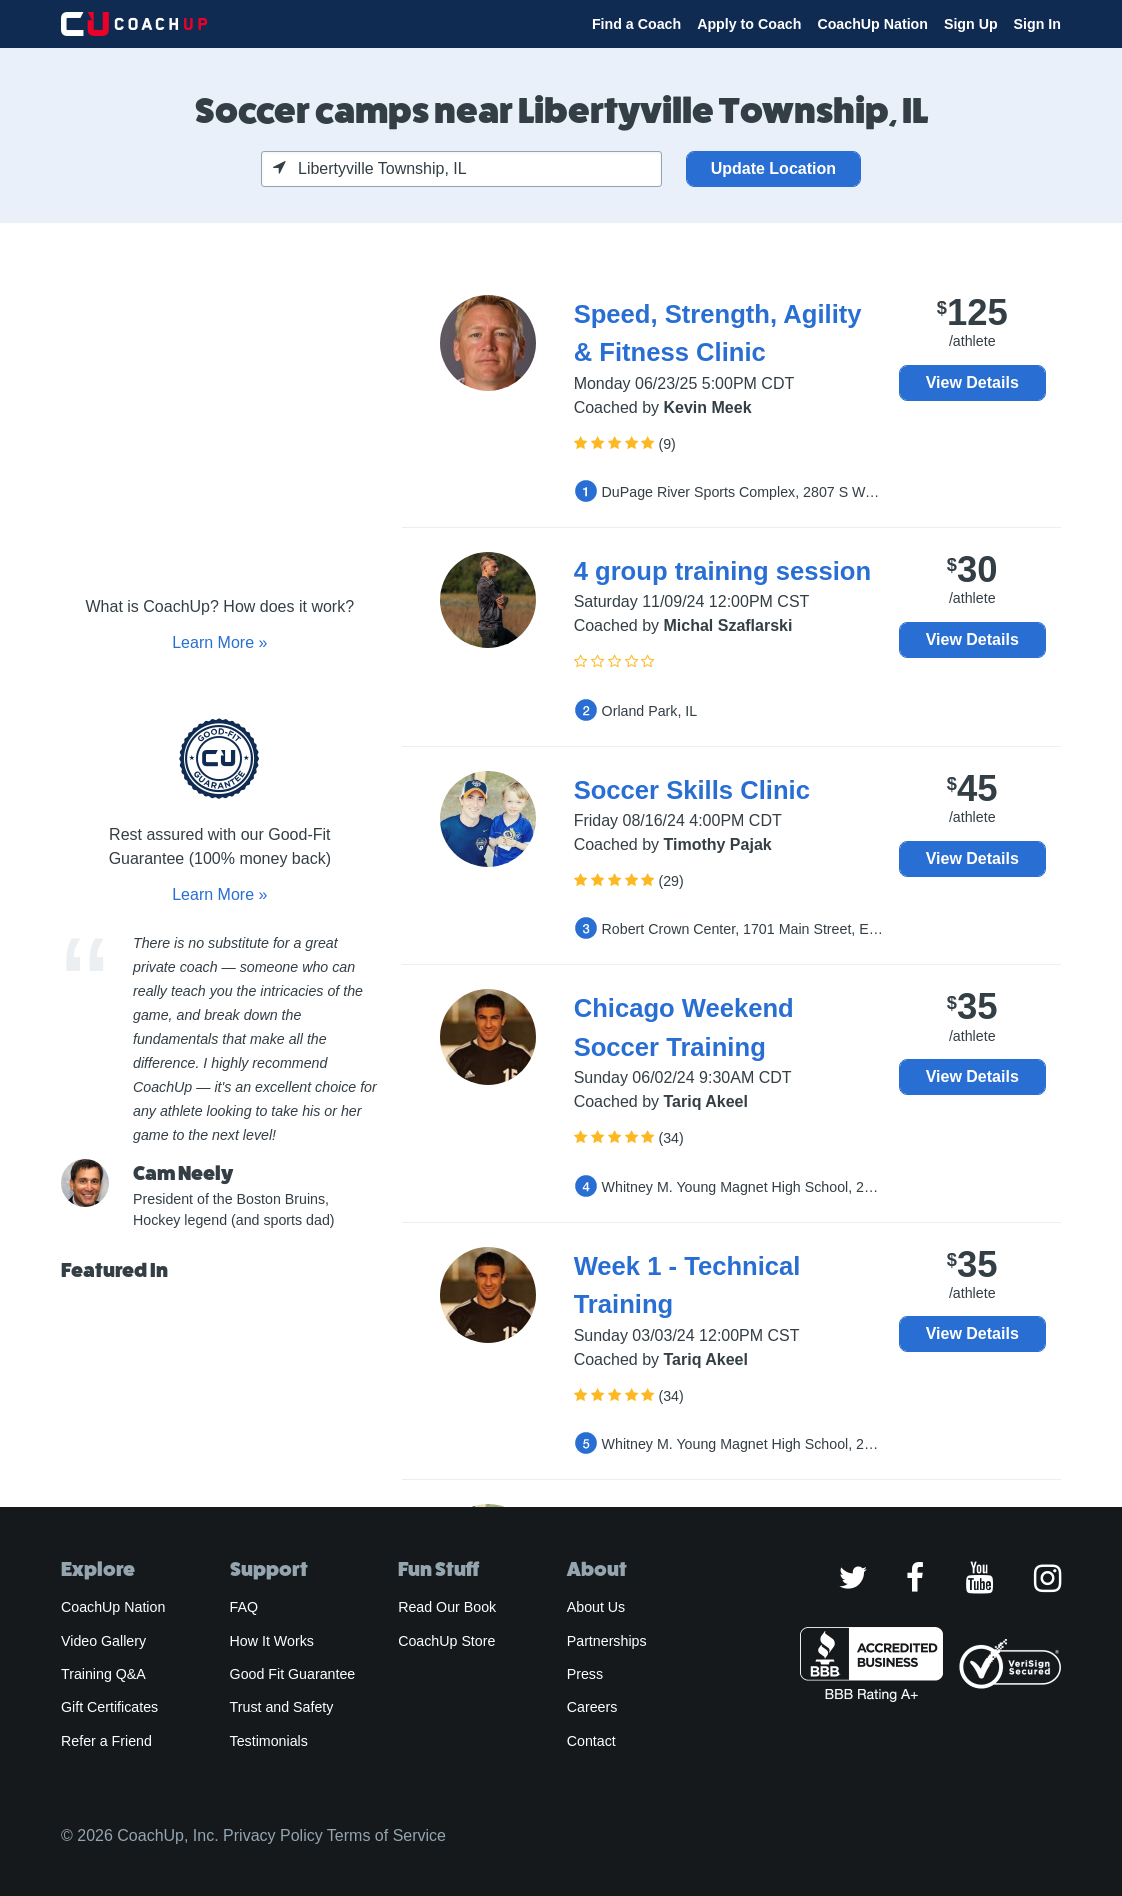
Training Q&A (103, 1674)
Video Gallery (103, 1641)
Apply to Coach (749, 24)
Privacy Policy (273, 1835)
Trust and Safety (282, 1707)
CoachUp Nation (872, 24)
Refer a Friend (106, 1741)
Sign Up (971, 24)
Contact (591, 1741)
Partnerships (607, 1641)
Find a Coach (636, 24)
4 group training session (722, 571)
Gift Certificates (109, 1707)
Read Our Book (447, 1607)
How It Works (272, 1641)
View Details (972, 382)
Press (585, 1674)
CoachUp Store (446, 1641)
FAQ (244, 1607)
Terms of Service (386, 1835)
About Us (596, 1607)
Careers (592, 1707)
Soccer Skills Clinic (692, 790)
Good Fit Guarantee (293, 1674)
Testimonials (269, 1741)
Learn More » (219, 642)
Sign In (1037, 24)
